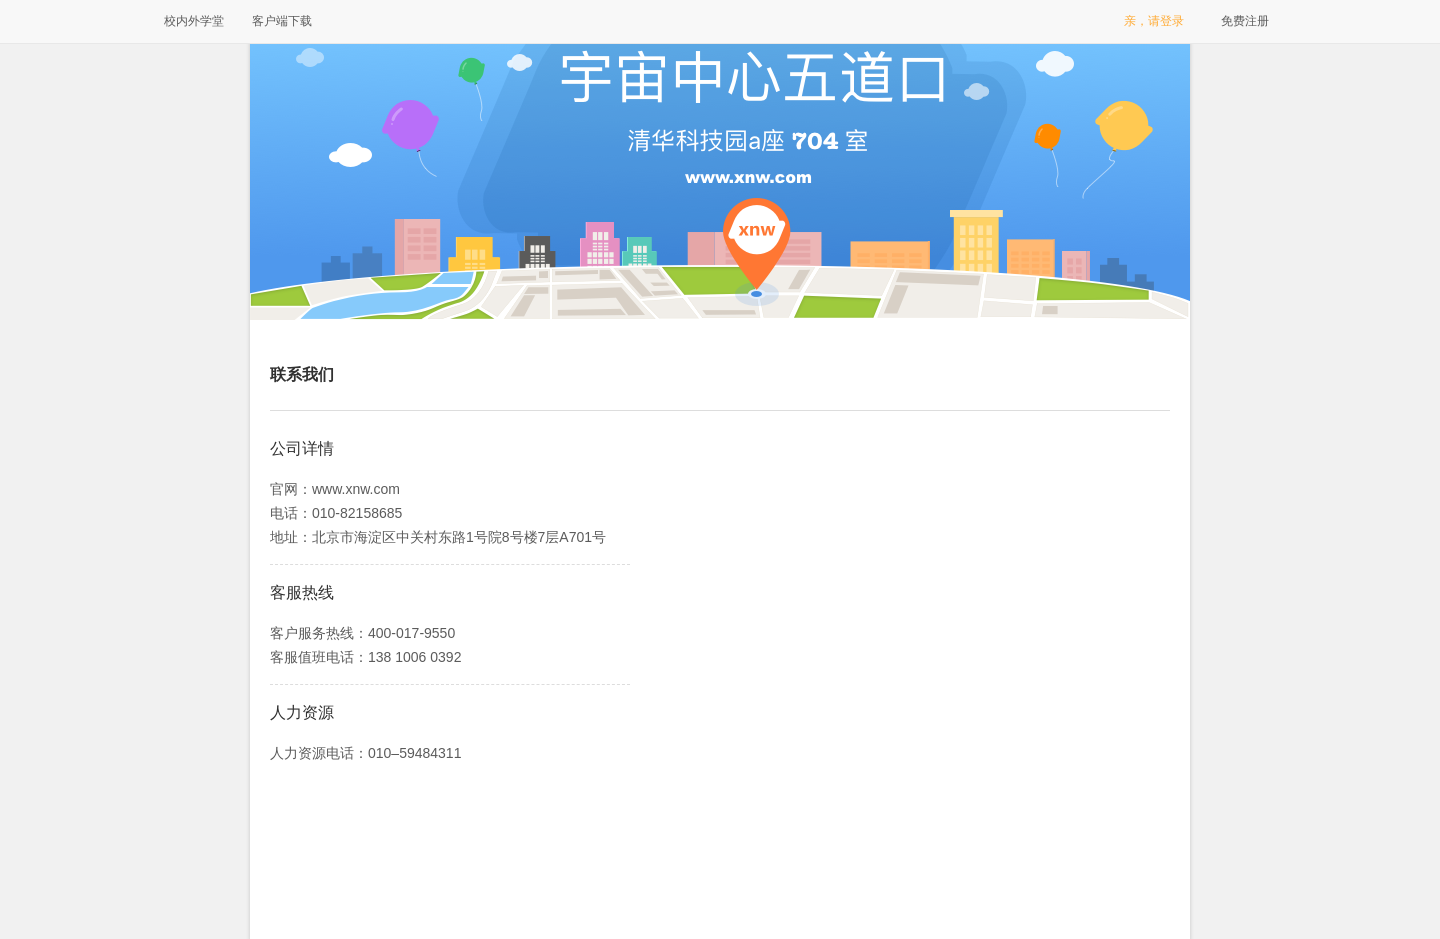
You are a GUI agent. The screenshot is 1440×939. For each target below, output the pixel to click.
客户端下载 (282, 21)
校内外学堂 (194, 21)
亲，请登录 (1154, 21)
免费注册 (1245, 21)
